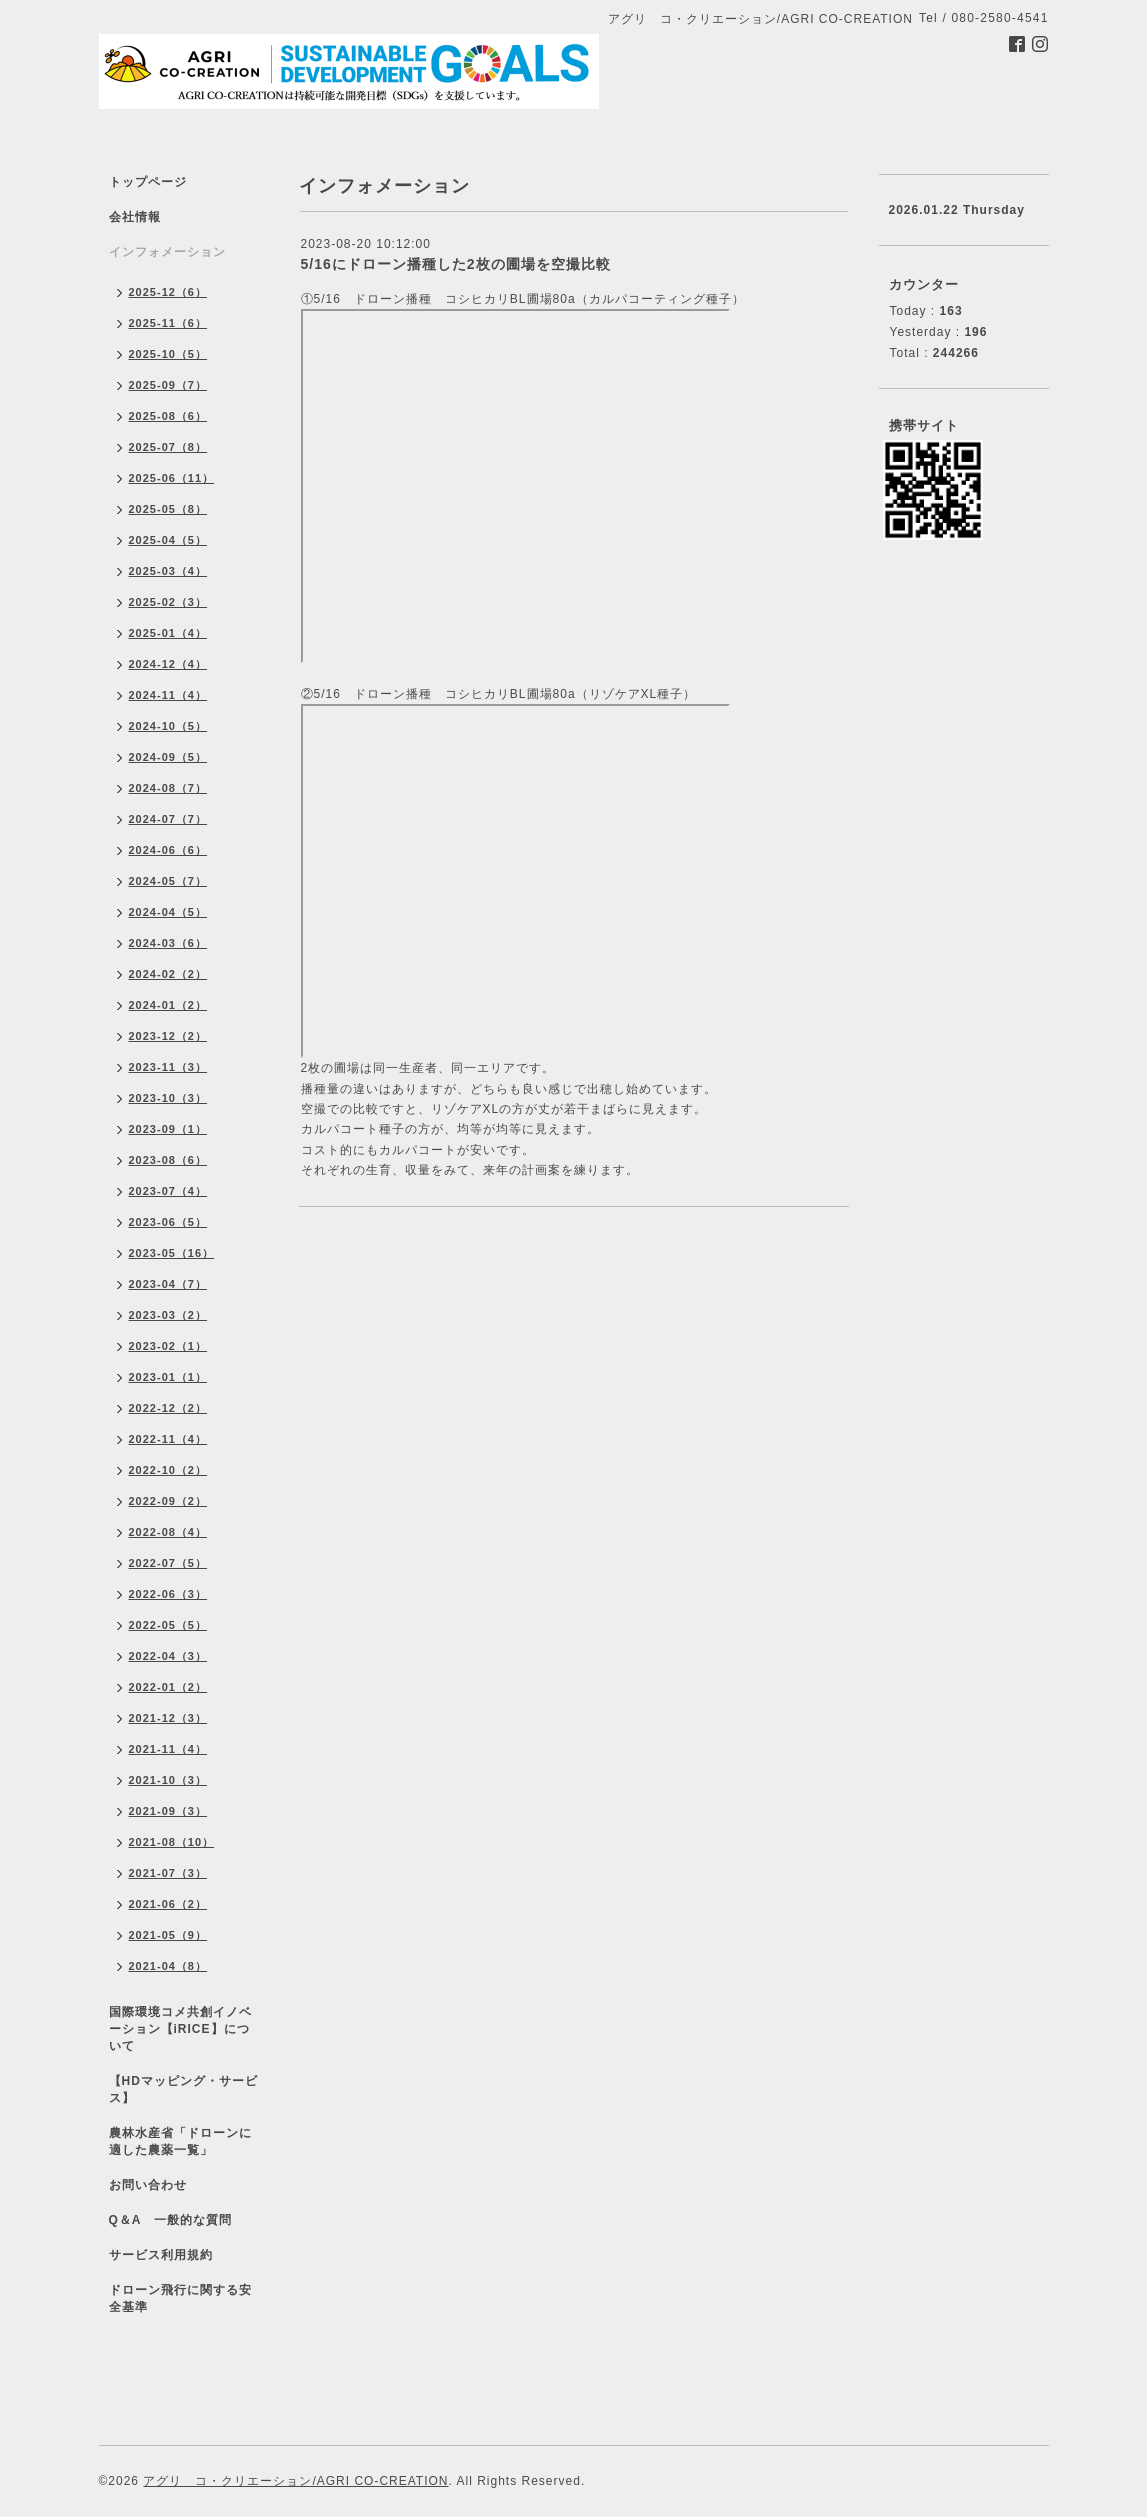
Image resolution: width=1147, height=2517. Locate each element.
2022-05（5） (168, 1625)
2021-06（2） (168, 1904)
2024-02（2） (168, 974)
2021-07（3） (168, 1873)
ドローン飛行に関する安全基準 (180, 2298)
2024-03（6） (168, 943)
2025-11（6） (168, 323)
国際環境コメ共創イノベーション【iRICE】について (180, 2029)
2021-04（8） (168, 1966)
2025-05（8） (168, 509)
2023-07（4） (168, 1191)
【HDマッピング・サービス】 (183, 2089)
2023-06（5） (168, 1222)
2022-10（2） (168, 1470)
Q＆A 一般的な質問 (171, 2220)
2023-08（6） (168, 1160)
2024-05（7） (168, 881)
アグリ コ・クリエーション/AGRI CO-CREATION (295, 2481)
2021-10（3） (168, 1780)
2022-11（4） (168, 1439)
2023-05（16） (172, 1253)
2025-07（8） (168, 447)
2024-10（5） (168, 726)
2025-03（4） (168, 571)
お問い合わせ (148, 2185)
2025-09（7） (168, 385)
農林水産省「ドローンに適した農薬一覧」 (180, 2141)
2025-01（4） (168, 633)
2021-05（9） (168, 1935)
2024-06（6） (168, 850)
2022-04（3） (168, 1656)
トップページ (148, 182)
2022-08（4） (168, 1532)
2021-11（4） (168, 1749)
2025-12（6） (168, 292)
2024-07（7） (168, 819)
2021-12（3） (168, 1718)
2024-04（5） (168, 912)
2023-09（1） (168, 1129)
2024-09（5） (168, 757)
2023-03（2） (168, 1315)
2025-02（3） (168, 602)
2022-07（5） (168, 1563)
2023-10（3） (168, 1098)
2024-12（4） (168, 664)
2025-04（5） (168, 540)
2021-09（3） (168, 1811)
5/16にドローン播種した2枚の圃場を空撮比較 (456, 264)
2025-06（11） (172, 478)
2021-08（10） (172, 1842)
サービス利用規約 (161, 2255)
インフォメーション (167, 252)
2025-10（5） (168, 354)
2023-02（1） (168, 1346)
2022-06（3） (168, 1594)
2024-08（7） (168, 788)
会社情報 (135, 217)
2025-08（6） (168, 416)
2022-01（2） (168, 1687)
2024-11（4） (168, 695)
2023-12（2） (168, 1036)
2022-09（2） (168, 1501)
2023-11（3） (168, 1067)
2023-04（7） (168, 1284)
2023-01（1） (168, 1377)
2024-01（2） (168, 1005)
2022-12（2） (168, 1408)
